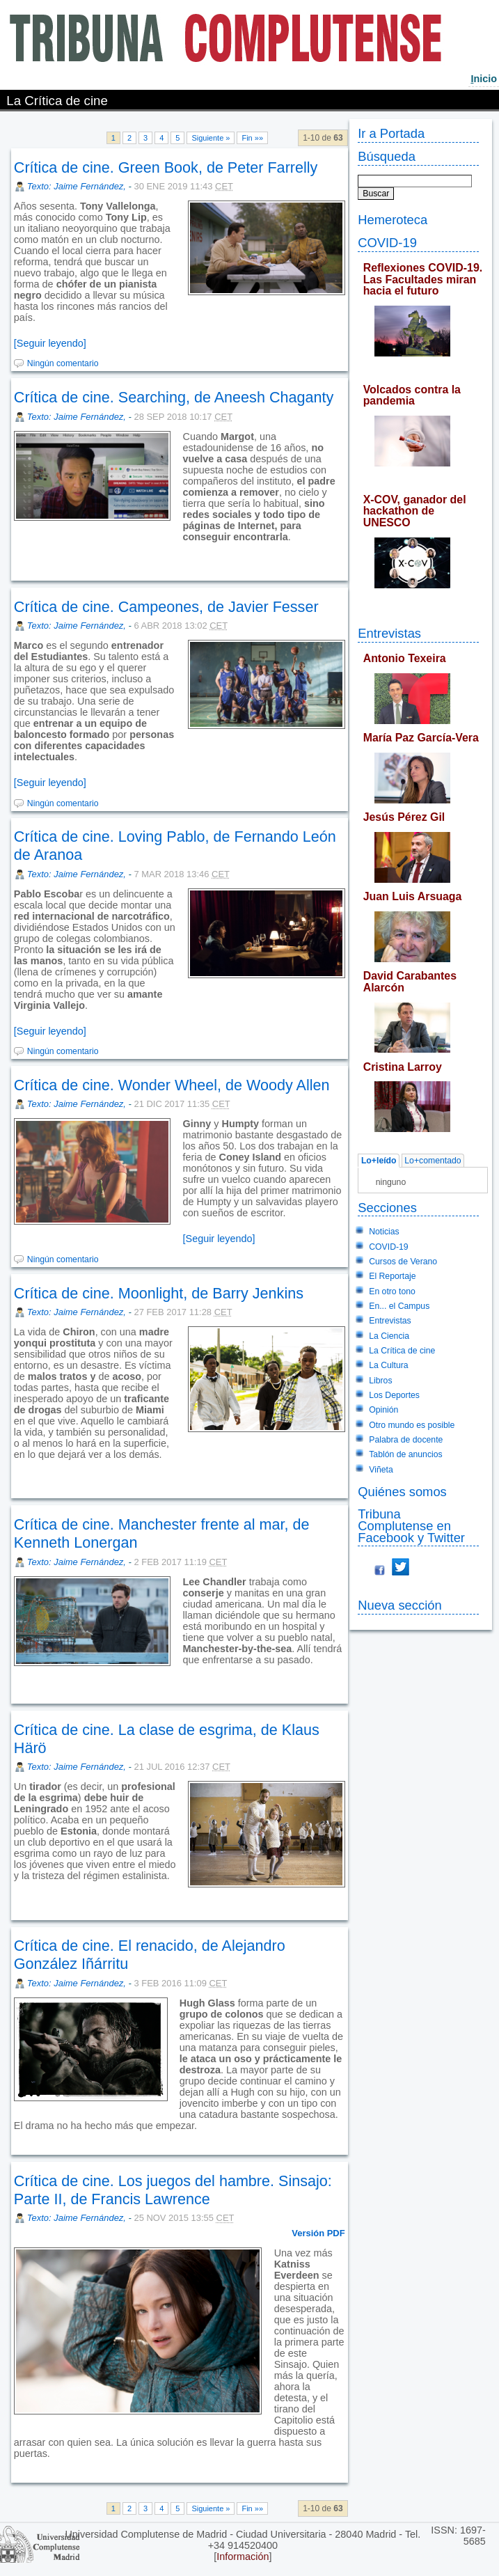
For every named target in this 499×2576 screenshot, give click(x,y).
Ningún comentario (63, 363)
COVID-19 (387, 242)
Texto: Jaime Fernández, (78, 186)
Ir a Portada (391, 133)
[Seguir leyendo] (50, 343)
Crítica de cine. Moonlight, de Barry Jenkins (158, 1293)
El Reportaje (392, 1276)
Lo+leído (379, 1160)
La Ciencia (389, 1336)
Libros (380, 1380)
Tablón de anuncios (405, 1454)
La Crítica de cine (402, 1351)
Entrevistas (389, 633)
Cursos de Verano (403, 1261)
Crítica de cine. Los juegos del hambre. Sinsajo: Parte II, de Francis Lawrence (173, 2190)
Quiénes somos (402, 1491)
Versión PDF (318, 2233)
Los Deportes (394, 1395)
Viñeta (381, 1470)
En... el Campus (399, 1306)
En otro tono (392, 1291)
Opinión (383, 1410)
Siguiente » (210, 138)
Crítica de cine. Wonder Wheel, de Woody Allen (172, 1085)
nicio (483, 78)
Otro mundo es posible (411, 1425)
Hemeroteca (392, 219)
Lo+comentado (432, 1160)
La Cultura (388, 1365)
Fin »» (252, 138)
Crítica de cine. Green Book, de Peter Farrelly (166, 167)
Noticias (384, 1231)
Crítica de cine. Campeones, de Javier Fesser (166, 606)
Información (242, 2556)
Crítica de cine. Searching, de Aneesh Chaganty (173, 397)
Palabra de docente (406, 1440)
